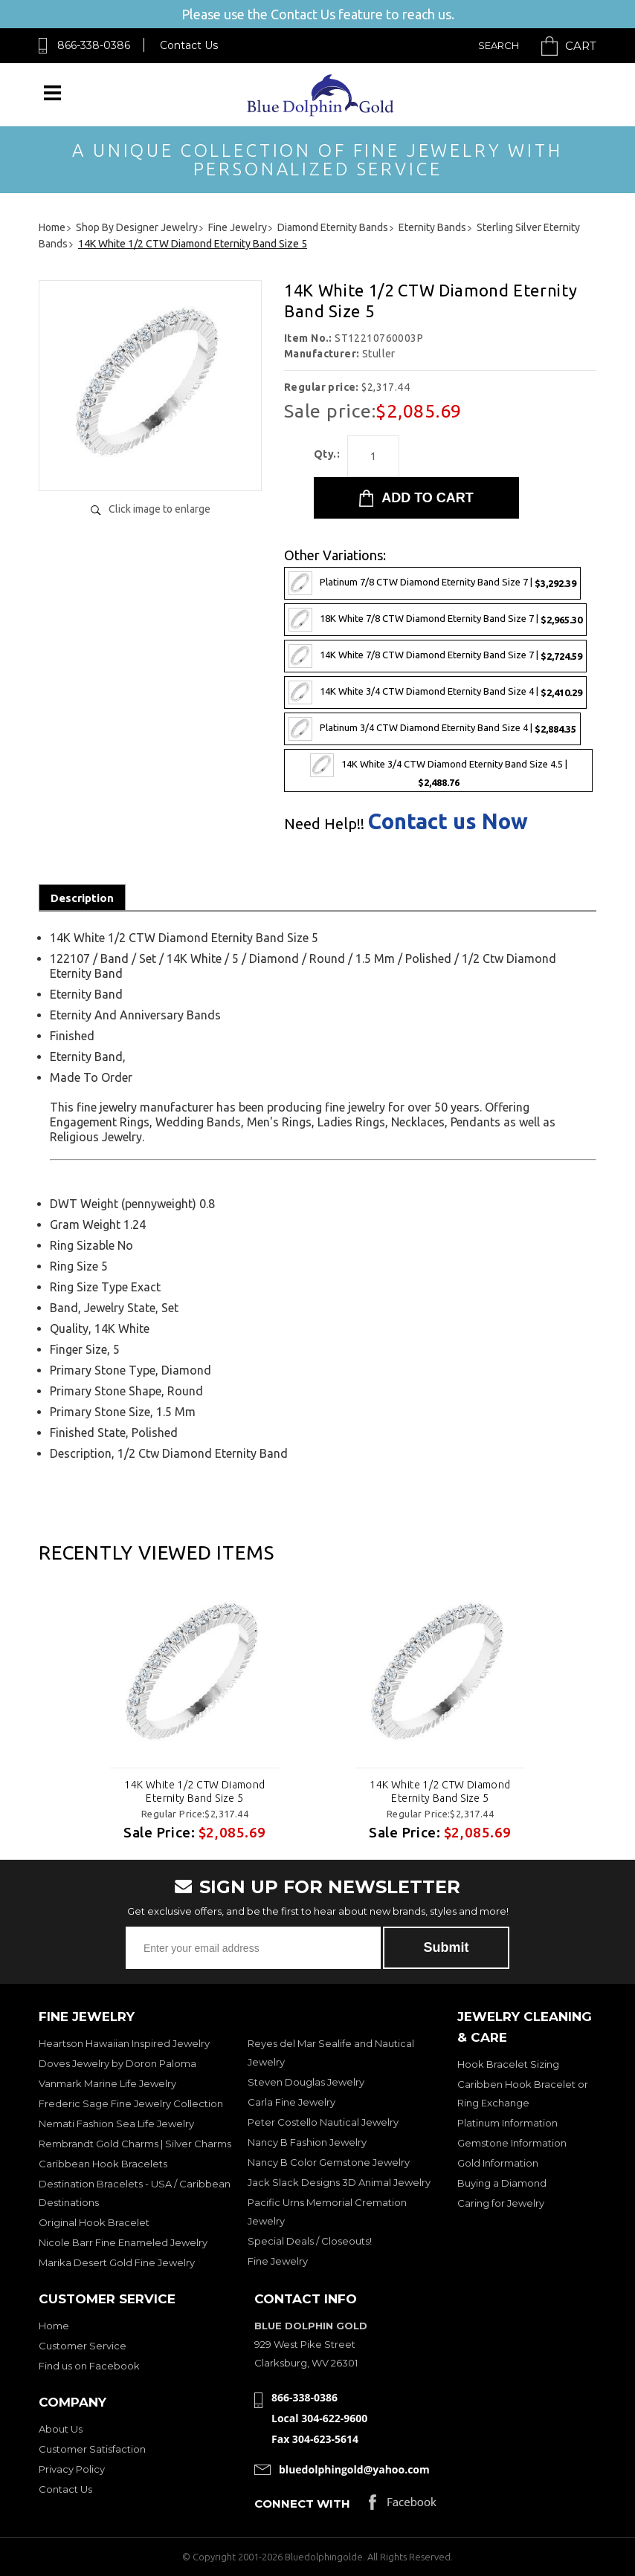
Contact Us (189, 45)
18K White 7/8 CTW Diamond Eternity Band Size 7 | (435, 620)
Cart (580, 46)
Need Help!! (324, 824)
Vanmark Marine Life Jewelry (107, 2083)
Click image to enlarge (159, 509)
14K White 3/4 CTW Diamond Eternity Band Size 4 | (435, 692)
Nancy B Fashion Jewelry (307, 2142)
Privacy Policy (72, 2469)
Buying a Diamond (502, 2183)
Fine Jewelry (278, 2261)
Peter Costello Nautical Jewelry (323, 2122)
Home (54, 2326)
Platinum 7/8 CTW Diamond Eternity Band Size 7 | (432, 583)
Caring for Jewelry (500, 2203)
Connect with (302, 2503)
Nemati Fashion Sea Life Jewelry (116, 2123)
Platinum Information (507, 2123)
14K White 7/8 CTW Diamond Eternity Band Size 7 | (435, 656)
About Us (61, 2429)
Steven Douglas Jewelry (306, 2082)
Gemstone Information (512, 2143)
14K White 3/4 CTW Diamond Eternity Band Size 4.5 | (438, 770)
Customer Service (82, 2346)
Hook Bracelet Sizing (508, 2064)
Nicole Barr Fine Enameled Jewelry (123, 2242)
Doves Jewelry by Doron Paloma (117, 2063)
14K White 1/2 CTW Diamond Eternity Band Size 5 (194, 1791)
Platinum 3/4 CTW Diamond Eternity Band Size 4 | (432, 729)
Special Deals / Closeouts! (310, 2241)
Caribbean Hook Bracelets (103, 2164)
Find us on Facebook (89, 2366)
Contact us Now (448, 821)
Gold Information (497, 2163)
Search (498, 45)
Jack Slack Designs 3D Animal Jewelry (339, 2182)
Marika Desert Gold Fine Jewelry (117, 2262)
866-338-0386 (93, 45)
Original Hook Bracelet (94, 2222)
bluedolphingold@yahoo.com (354, 2469)
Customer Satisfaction (92, 2449)
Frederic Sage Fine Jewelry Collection (131, 2103)
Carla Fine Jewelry (291, 2102)
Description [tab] (82, 898)
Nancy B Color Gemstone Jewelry (329, 2162)
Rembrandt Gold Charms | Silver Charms (135, 2144)
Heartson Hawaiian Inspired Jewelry (124, 2043)
